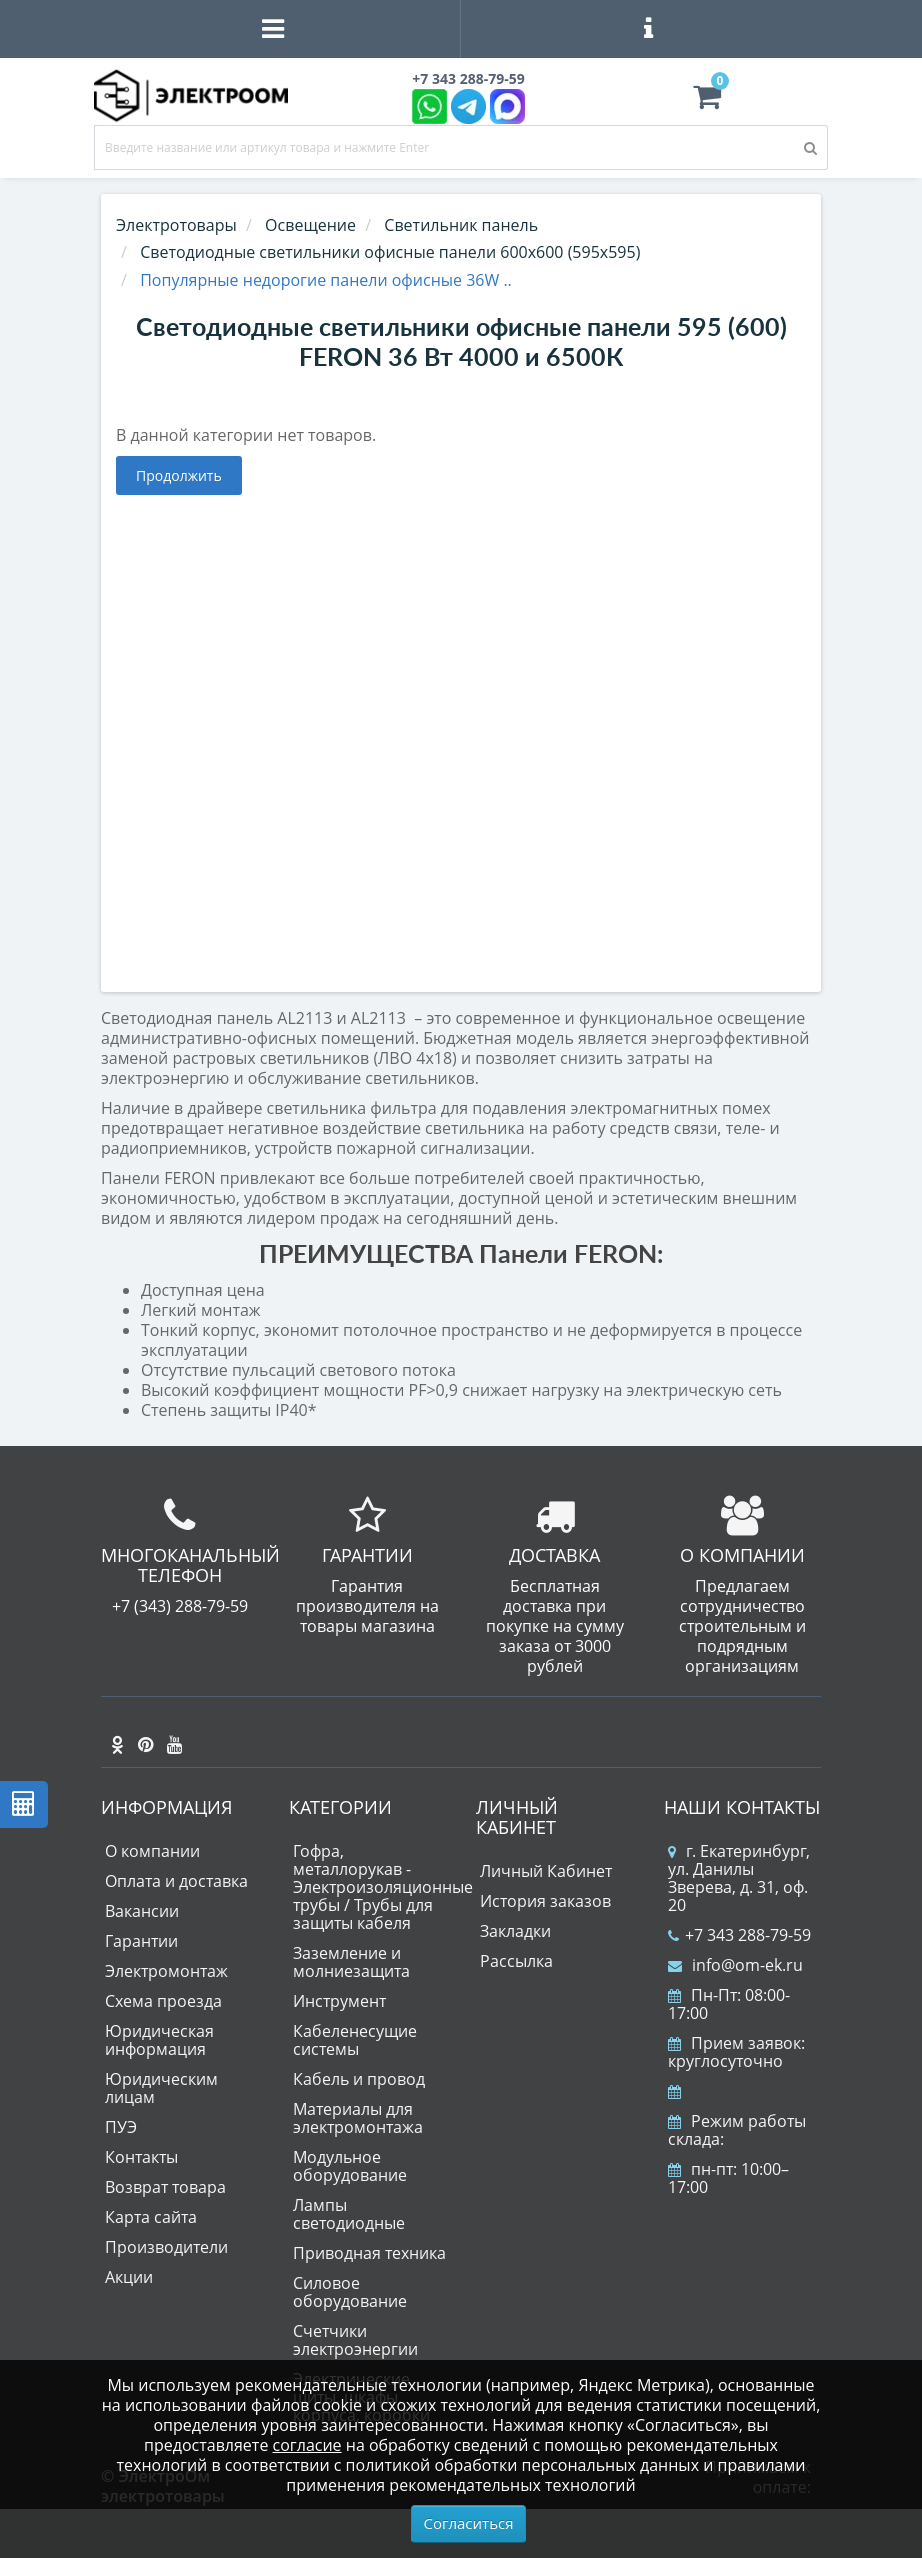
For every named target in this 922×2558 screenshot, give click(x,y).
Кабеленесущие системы (355, 2040)
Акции (129, 2277)
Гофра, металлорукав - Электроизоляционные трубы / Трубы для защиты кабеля (383, 1887)
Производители (166, 2247)
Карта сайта (151, 2217)
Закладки (515, 1931)
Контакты (141, 2157)
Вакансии (142, 1911)
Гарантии (141, 1941)
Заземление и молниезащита (351, 1962)
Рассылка (516, 1961)
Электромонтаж (166, 1971)
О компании (152, 1851)
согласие (307, 2445)
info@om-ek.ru (735, 1965)
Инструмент (339, 2001)
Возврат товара (165, 2187)
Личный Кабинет (546, 1871)
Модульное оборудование (350, 2166)
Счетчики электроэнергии (355, 2340)
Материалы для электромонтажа (358, 2118)
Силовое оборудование (350, 2292)
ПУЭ (121, 2127)
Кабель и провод (359, 2079)
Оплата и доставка (176, 1881)
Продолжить (179, 475)
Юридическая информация (159, 2040)
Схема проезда (163, 2001)
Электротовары (176, 225)
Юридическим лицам (161, 2088)
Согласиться (469, 2523)
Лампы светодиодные (349, 2214)
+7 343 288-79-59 (739, 1935)
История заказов (545, 1901)
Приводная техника (369, 2253)
